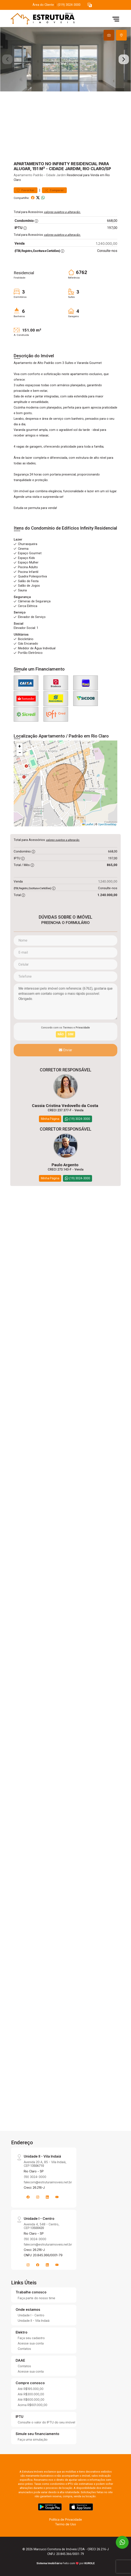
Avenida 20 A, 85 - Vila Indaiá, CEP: (45, 2163)
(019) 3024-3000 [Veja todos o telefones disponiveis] (69, 5)
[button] (90, 5)
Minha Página (50, 1119)
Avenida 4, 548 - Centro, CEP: (41, 2226)
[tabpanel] (65, 59)
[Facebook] (28, 2197)
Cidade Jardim (56, 175)
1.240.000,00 (106, 243)
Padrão (38, 175)
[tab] (109, 35)
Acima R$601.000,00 (32, 2405)
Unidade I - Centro (31, 2315)
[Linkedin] (47, 2197)
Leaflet (87, 824)
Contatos (24, 2348)
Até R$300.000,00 (31, 2394)
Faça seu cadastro (31, 2338)
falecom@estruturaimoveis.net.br (48, 2182)
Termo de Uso (65, 2524)
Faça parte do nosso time (36, 2298)
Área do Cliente (43, 5)
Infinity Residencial (98, 528)
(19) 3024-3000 (35, 2177)
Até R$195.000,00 (30, 2389)
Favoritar (25, 190)
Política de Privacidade (65, 2519)
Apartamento (23, 175)
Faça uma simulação (33, 2439)
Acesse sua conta (31, 2343)
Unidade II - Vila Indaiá (33, 2320)
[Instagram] (37, 2197)
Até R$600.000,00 (31, 2399)
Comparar (54, 190)
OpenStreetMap (107, 824)
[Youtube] (57, 2197)
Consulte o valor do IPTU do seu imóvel (46, 2422)
